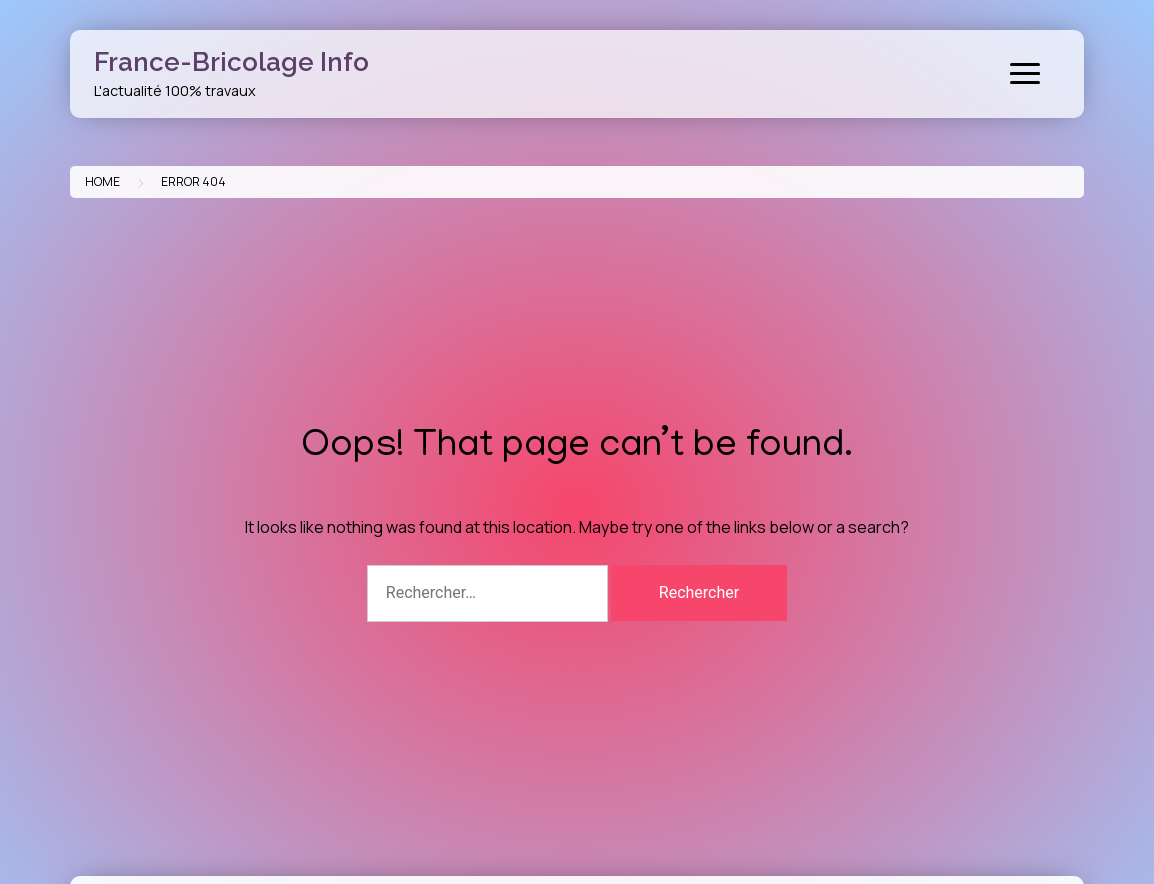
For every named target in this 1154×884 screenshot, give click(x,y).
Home (102, 181)
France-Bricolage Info (231, 62)
